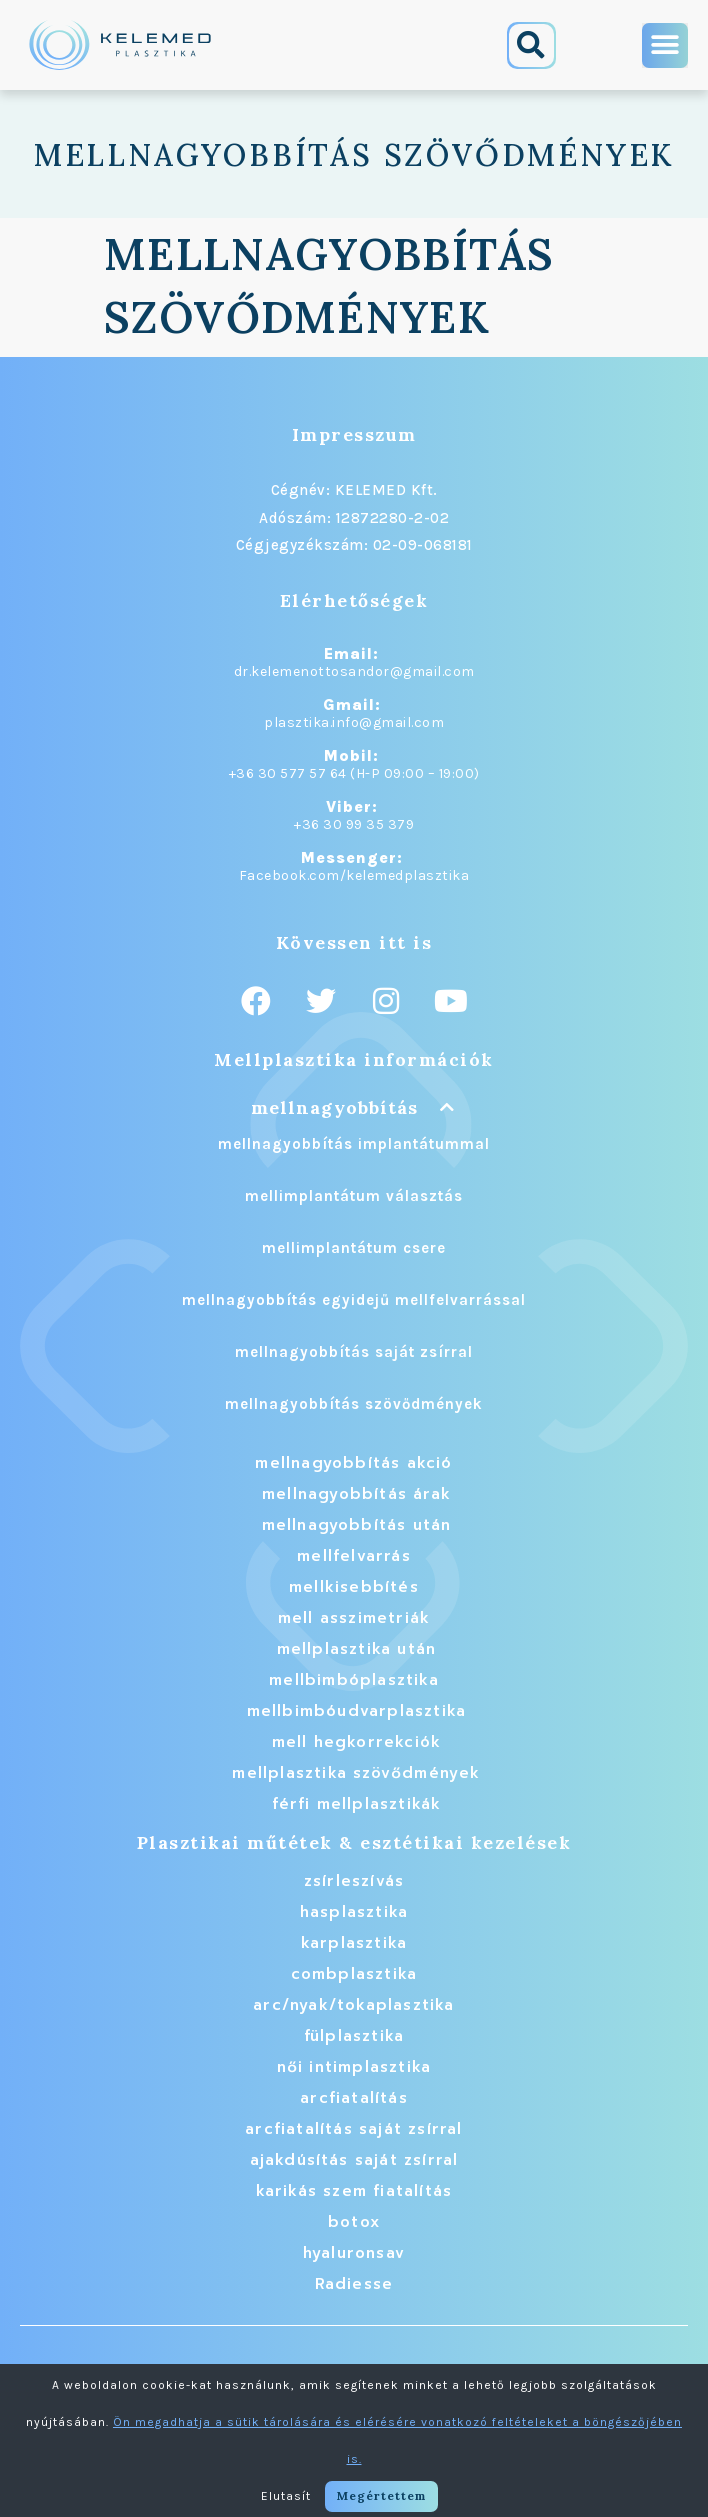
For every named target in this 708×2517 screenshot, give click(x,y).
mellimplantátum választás (354, 1196)
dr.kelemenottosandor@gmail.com (354, 671)
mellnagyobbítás (334, 1107)
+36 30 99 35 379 (354, 824)
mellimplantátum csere (354, 1248)
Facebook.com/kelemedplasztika (354, 875)
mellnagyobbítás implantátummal (354, 1144)
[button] (531, 45)
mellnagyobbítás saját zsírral (354, 1352)
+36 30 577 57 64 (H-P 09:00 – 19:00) (354, 773)
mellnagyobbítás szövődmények (354, 1404)
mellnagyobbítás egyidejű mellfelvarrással (354, 1300)
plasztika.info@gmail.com (354, 722)
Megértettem (381, 2495)
